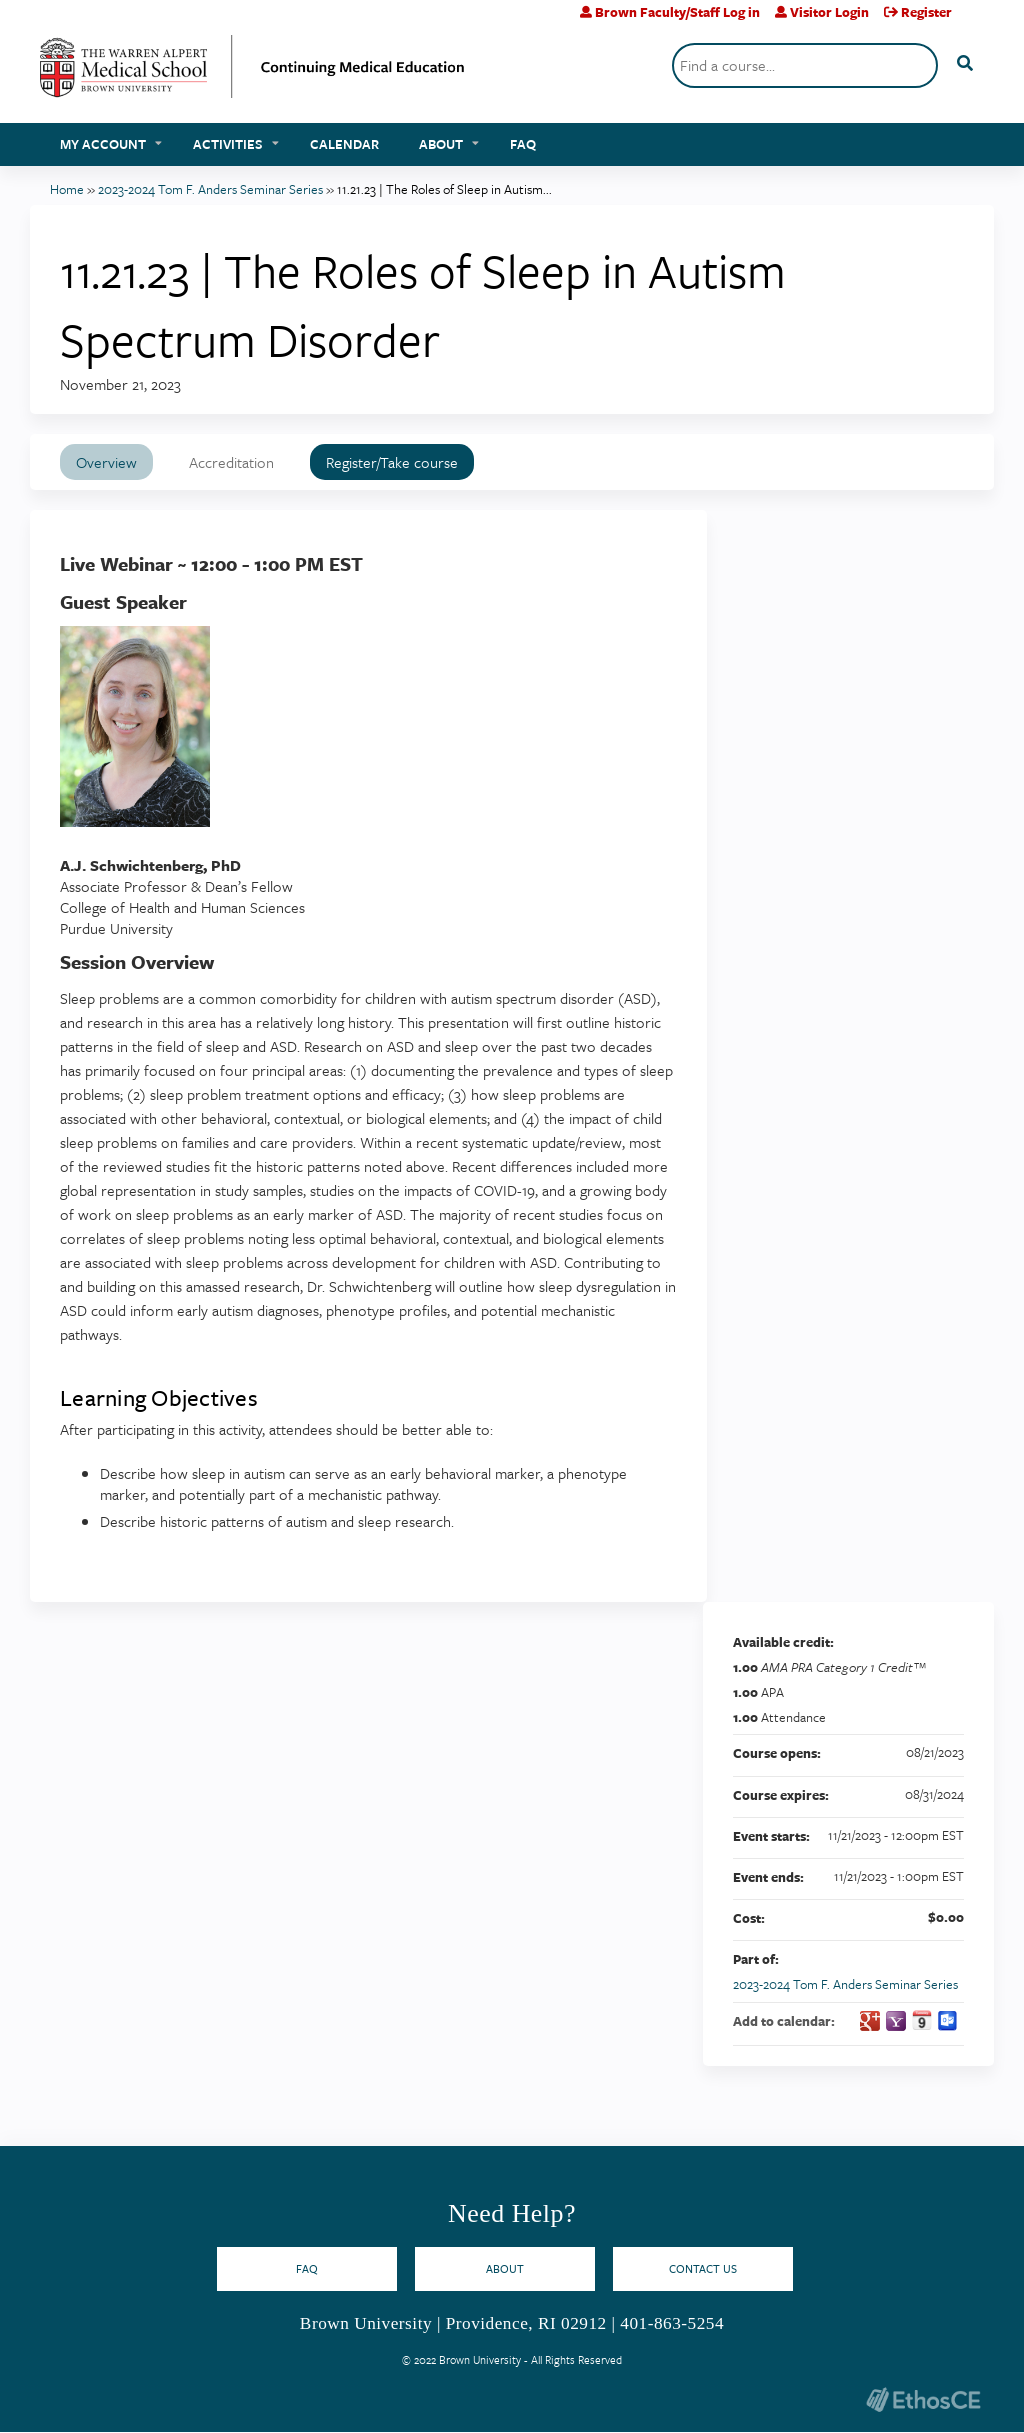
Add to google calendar (870, 2021)
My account (103, 144)
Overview (106, 462)
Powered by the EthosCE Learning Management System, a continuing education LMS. (923, 2399)
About (441, 144)
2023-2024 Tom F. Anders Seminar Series (210, 189)
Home (67, 189)
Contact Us (703, 2268)
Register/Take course (392, 462)
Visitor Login (829, 12)
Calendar (344, 144)
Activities (228, 144)
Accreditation (231, 462)
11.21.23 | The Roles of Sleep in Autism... (444, 189)
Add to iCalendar (922, 2020)
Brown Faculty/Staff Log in (677, 12)
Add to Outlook (948, 2021)
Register (926, 12)
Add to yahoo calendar (896, 2021)
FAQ (523, 144)
